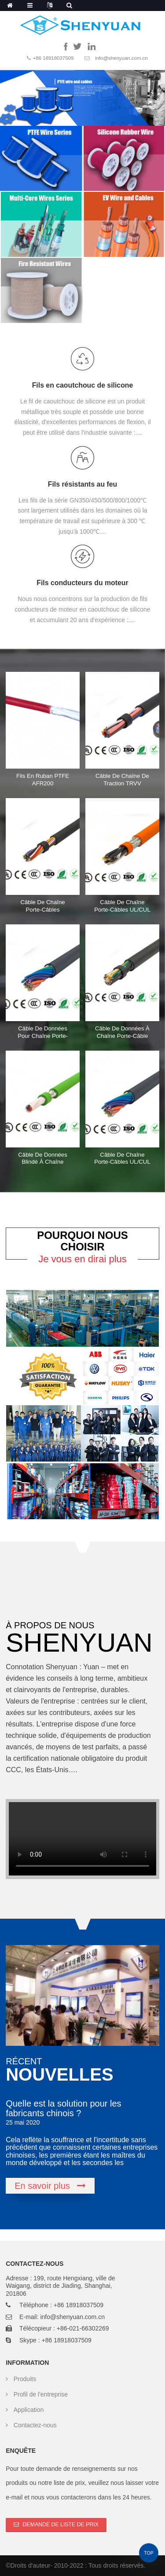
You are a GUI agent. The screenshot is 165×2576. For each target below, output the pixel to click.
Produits (25, 2378)
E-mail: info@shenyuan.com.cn (62, 2316)
